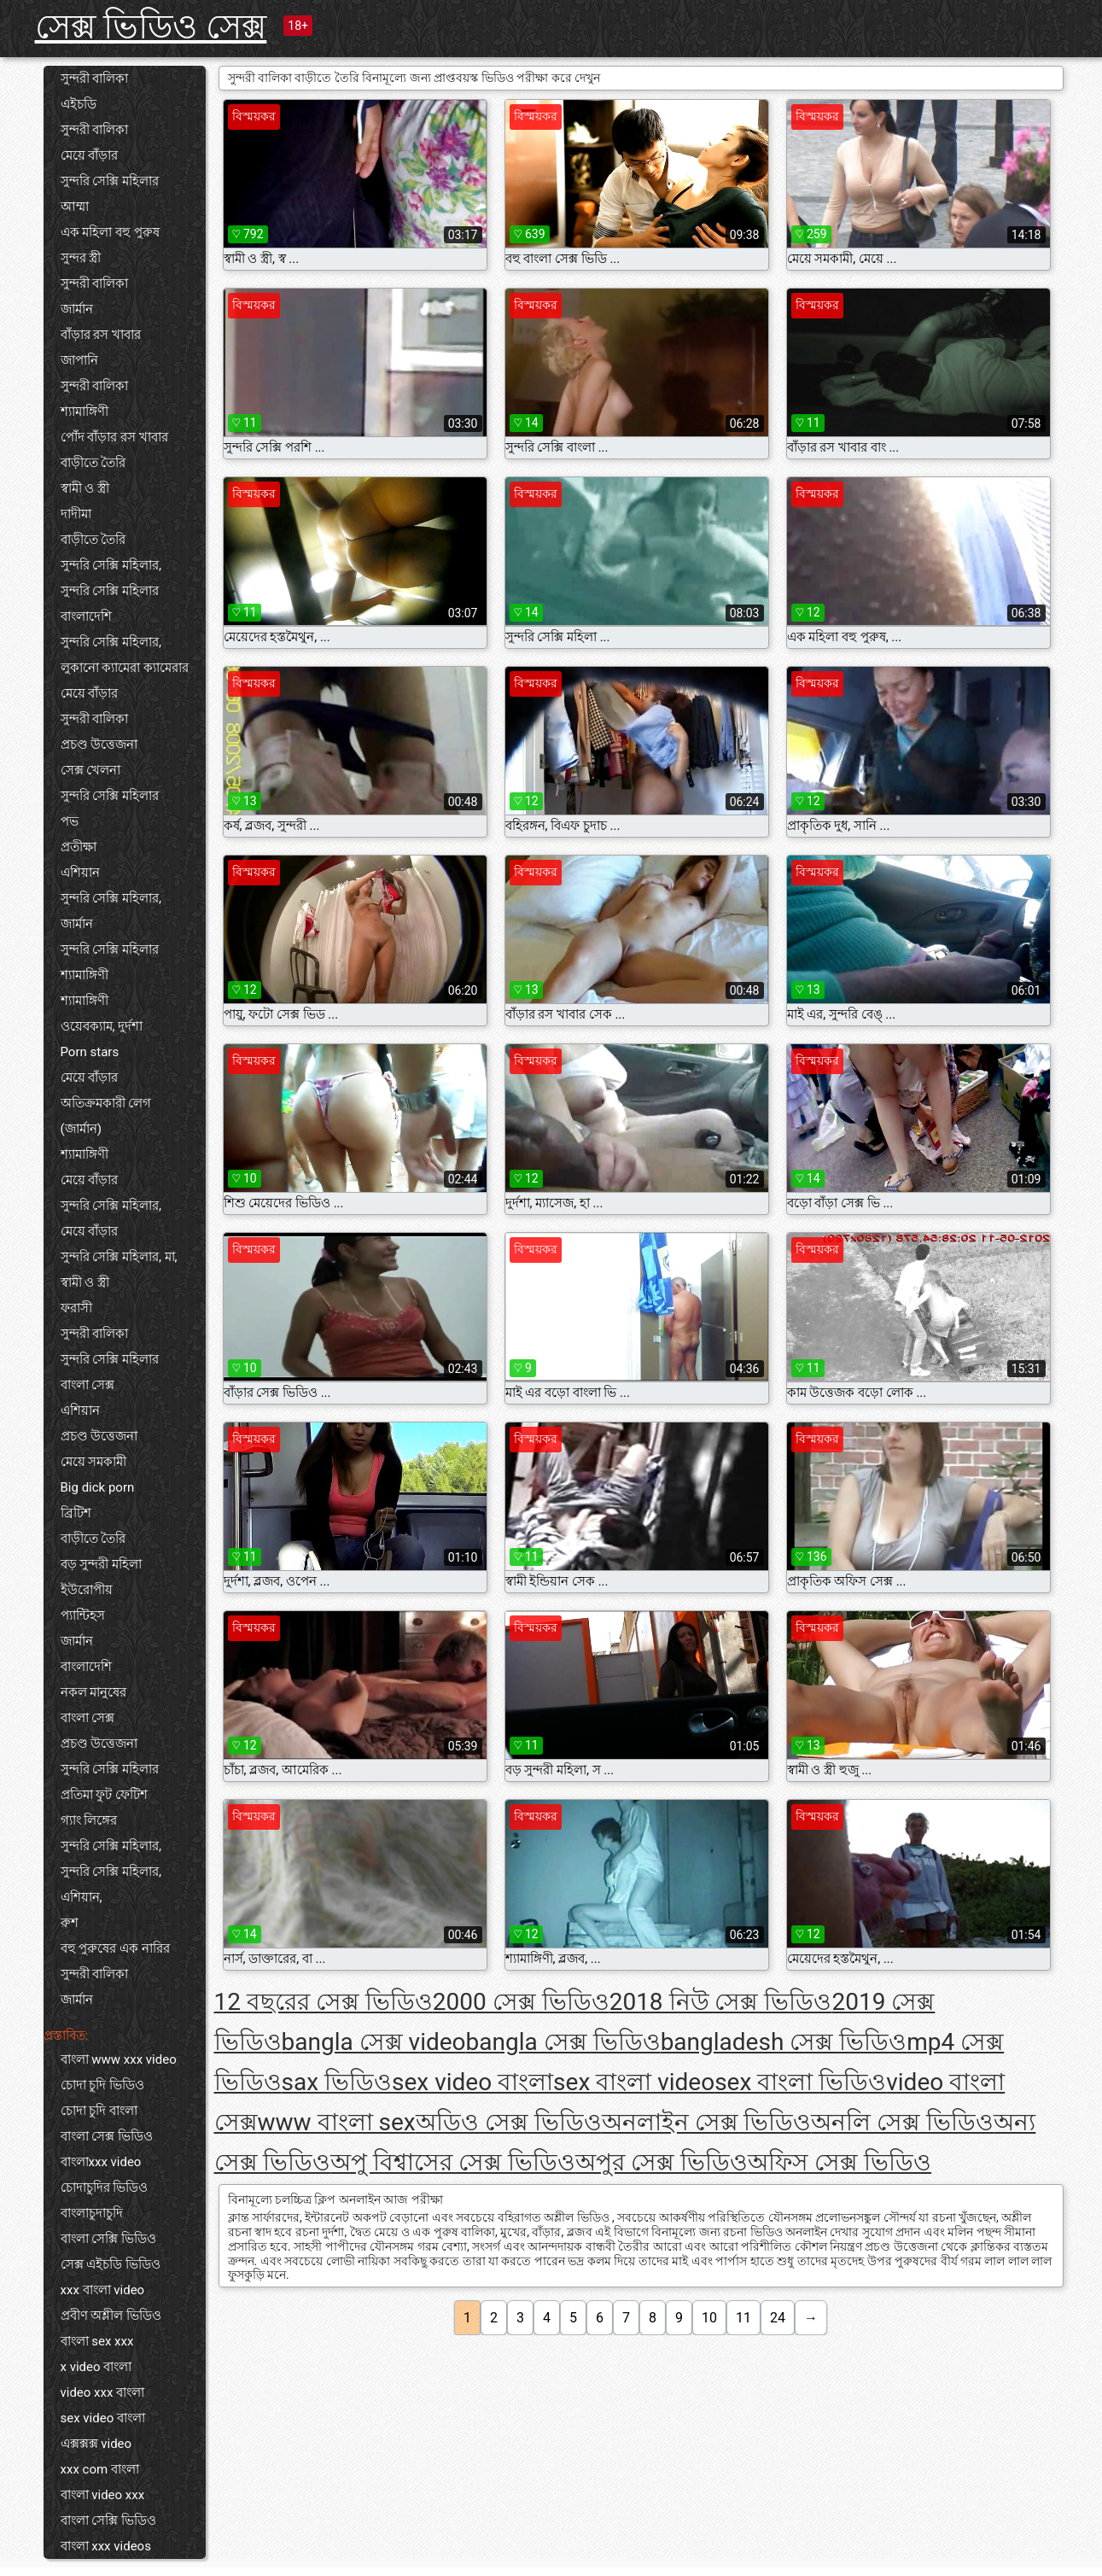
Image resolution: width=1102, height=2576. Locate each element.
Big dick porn (98, 1487)
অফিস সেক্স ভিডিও (839, 2162)
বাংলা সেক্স (88, 1385)
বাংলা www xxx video (119, 2059)
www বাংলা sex (337, 2122)
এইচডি (78, 104)
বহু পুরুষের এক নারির (115, 1948)
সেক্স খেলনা (91, 770)
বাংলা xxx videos (106, 2546)
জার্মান (77, 309)
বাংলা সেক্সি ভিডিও (108, 2238)
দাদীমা (76, 514)
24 (777, 2318)
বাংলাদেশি (86, 616)
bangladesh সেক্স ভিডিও (784, 2042)
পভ (70, 821)
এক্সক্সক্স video (96, 2443)
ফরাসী (76, 1308)
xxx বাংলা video (103, 2290)
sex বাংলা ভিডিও (800, 2082)
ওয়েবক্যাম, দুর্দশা (102, 1026)
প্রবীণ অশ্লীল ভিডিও (111, 2315)
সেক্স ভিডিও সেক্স (151, 27)
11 (743, 2318)
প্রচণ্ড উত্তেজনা (99, 744)
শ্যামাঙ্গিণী (84, 411)
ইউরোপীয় (87, 1590)
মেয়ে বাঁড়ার (90, 155)
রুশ (70, 1923)
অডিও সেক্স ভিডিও (509, 2122)
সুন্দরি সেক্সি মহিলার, (111, 565)
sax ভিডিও (337, 2082)
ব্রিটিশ (76, 1513)
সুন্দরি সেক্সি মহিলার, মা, (119, 1257)
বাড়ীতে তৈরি (93, 462)
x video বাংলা (96, 2366)
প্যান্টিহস (83, 1615)
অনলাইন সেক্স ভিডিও (707, 2122)
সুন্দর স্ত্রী (81, 258)
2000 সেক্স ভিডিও (521, 2002)
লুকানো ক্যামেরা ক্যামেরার (125, 667)
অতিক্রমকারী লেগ (106, 1103)
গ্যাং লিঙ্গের (89, 1820)
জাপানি (79, 360)
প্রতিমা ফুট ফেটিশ (104, 1794)
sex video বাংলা (103, 2418)
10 (709, 2318)
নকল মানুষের (94, 1692)
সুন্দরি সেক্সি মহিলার (110, 181)
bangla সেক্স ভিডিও (563, 2042)
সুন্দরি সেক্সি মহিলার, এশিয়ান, (111, 1884)
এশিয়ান (80, 872)
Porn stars (90, 1052)
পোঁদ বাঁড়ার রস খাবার (114, 437)
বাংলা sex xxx (97, 2341)
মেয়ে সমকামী (94, 1461)
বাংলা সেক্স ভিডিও (107, 2136)
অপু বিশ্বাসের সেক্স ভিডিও (452, 2162)
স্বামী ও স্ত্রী (85, 488)
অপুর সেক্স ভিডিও (661, 2162)
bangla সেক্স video (374, 2042)
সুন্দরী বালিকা (95, 78)
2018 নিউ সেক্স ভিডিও (720, 2002)
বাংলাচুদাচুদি (92, 2213)
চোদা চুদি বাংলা (99, 2110)
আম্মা (75, 206)
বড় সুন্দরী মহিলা (101, 1564)
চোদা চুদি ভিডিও (102, 2085)
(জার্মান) (81, 1128)
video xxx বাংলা (103, 2392)
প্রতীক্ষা (78, 847)
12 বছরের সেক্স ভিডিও (323, 2002)
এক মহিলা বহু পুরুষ (110, 232)
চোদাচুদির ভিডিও (105, 2187)
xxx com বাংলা (100, 2469)
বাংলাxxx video (101, 2162)
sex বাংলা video (633, 2082)
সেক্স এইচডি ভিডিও (110, 2264)
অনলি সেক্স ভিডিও (902, 2122)
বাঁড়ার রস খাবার (101, 334)
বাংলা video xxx (103, 2495)
